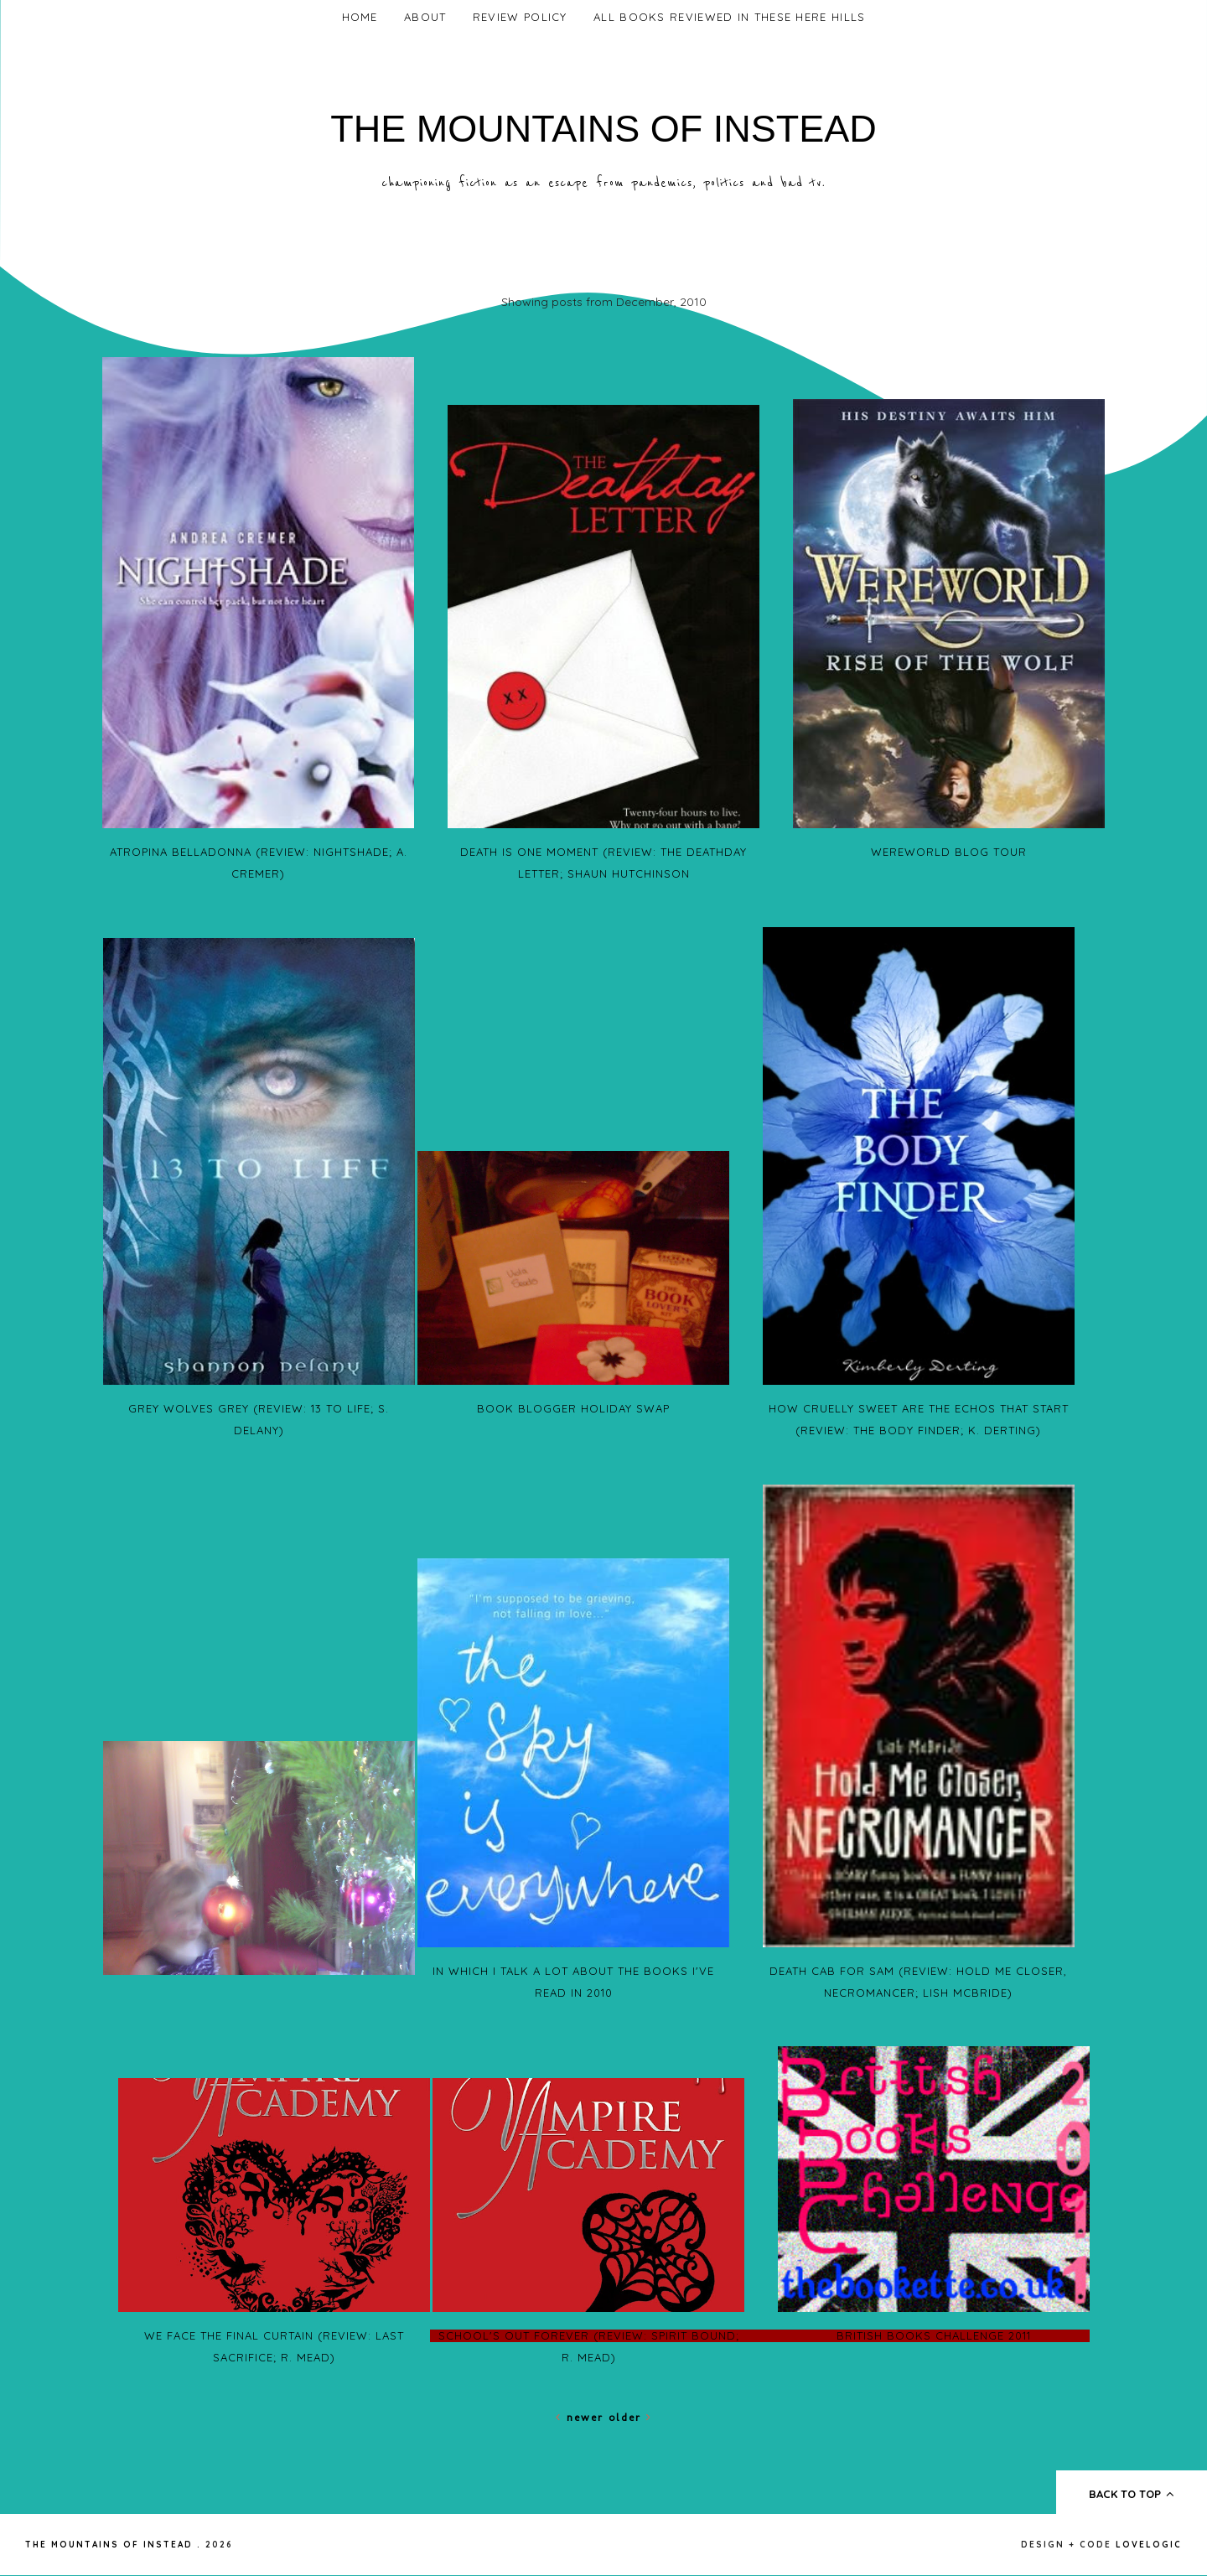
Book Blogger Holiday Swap (573, 1408)
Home (360, 16)
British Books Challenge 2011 (934, 2335)
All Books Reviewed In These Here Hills (729, 16)
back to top (1132, 2494)
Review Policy (520, 16)
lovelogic (1149, 2544)
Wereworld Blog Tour (949, 851)
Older (630, 2417)
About (425, 16)
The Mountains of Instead (603, 128)
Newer (582, 2417)
